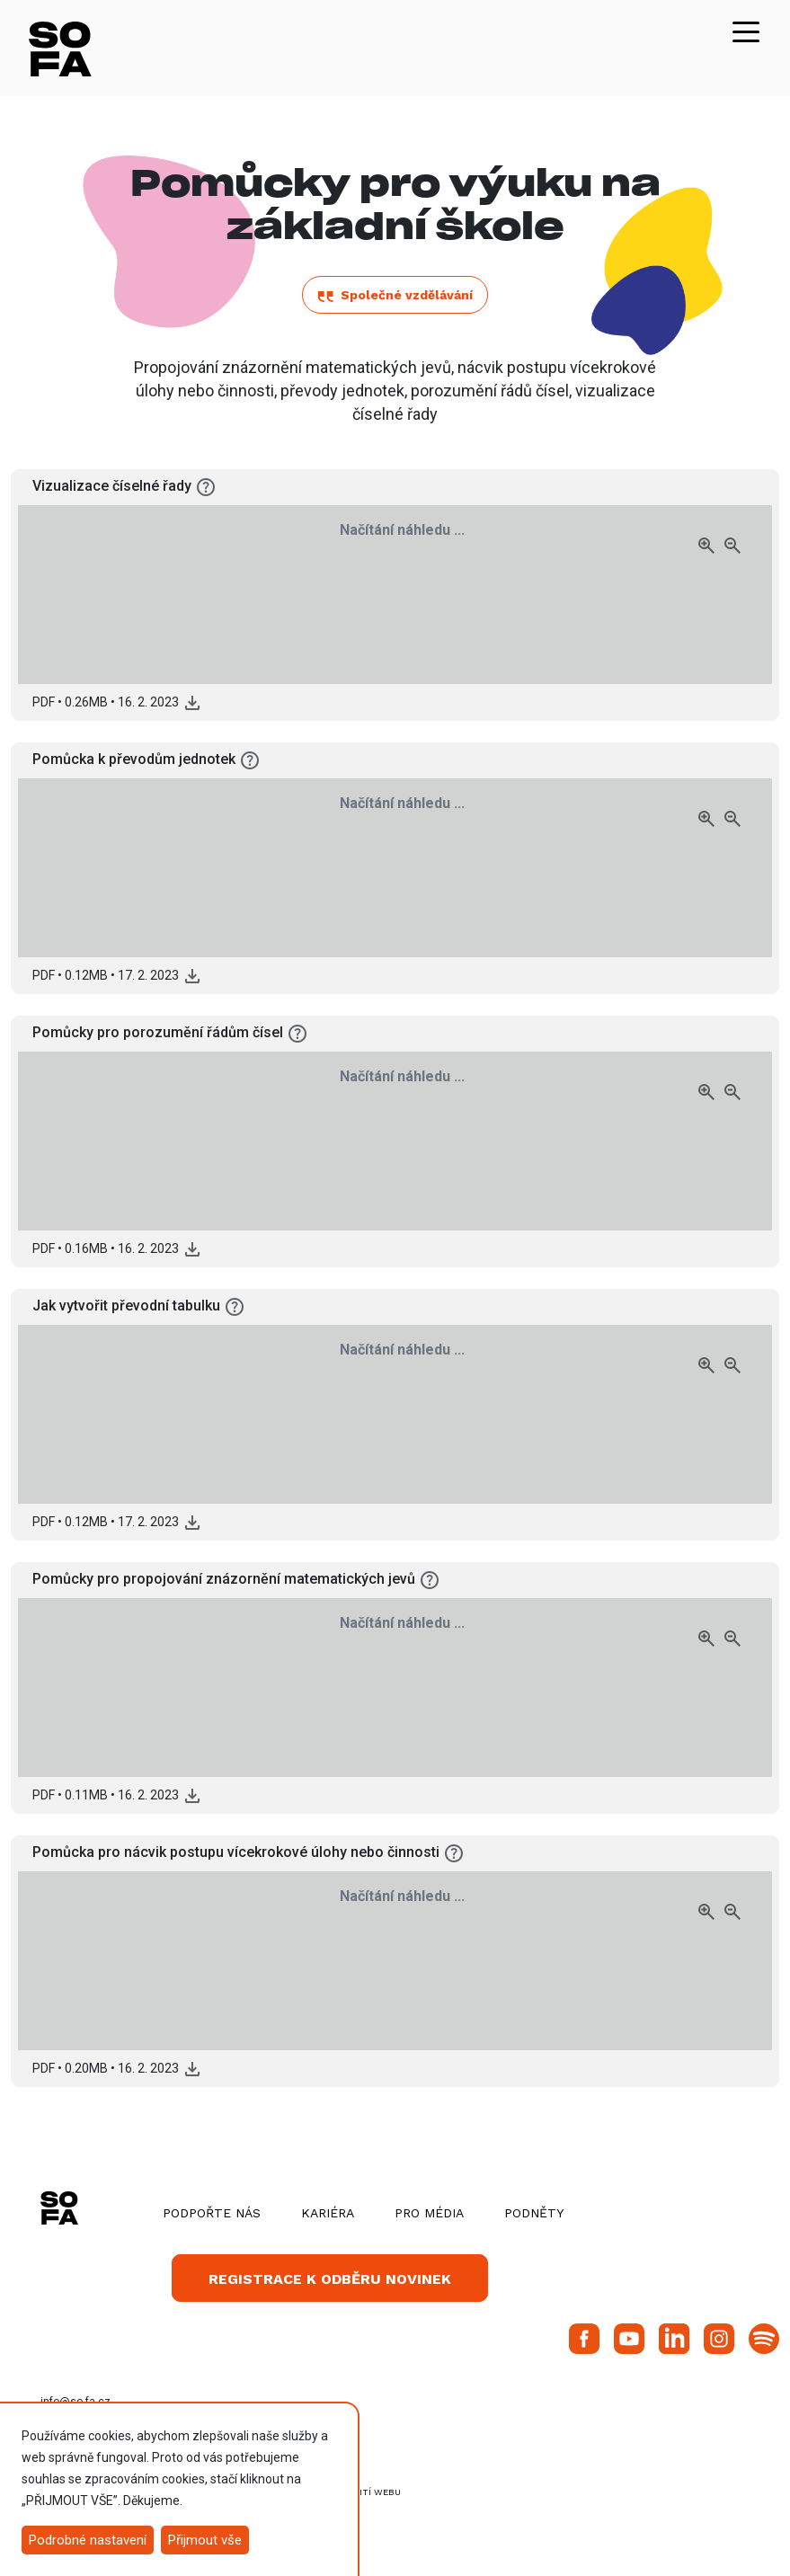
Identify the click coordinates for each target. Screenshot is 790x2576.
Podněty (534, 2213)
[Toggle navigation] (745, 31)
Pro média (429, 2213)
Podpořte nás (212, 2213)
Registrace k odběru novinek (330, 2278)
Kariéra (327, 2213)
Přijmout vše (205, 2540)
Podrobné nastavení (87, 2540)
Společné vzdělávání (395, 295)
